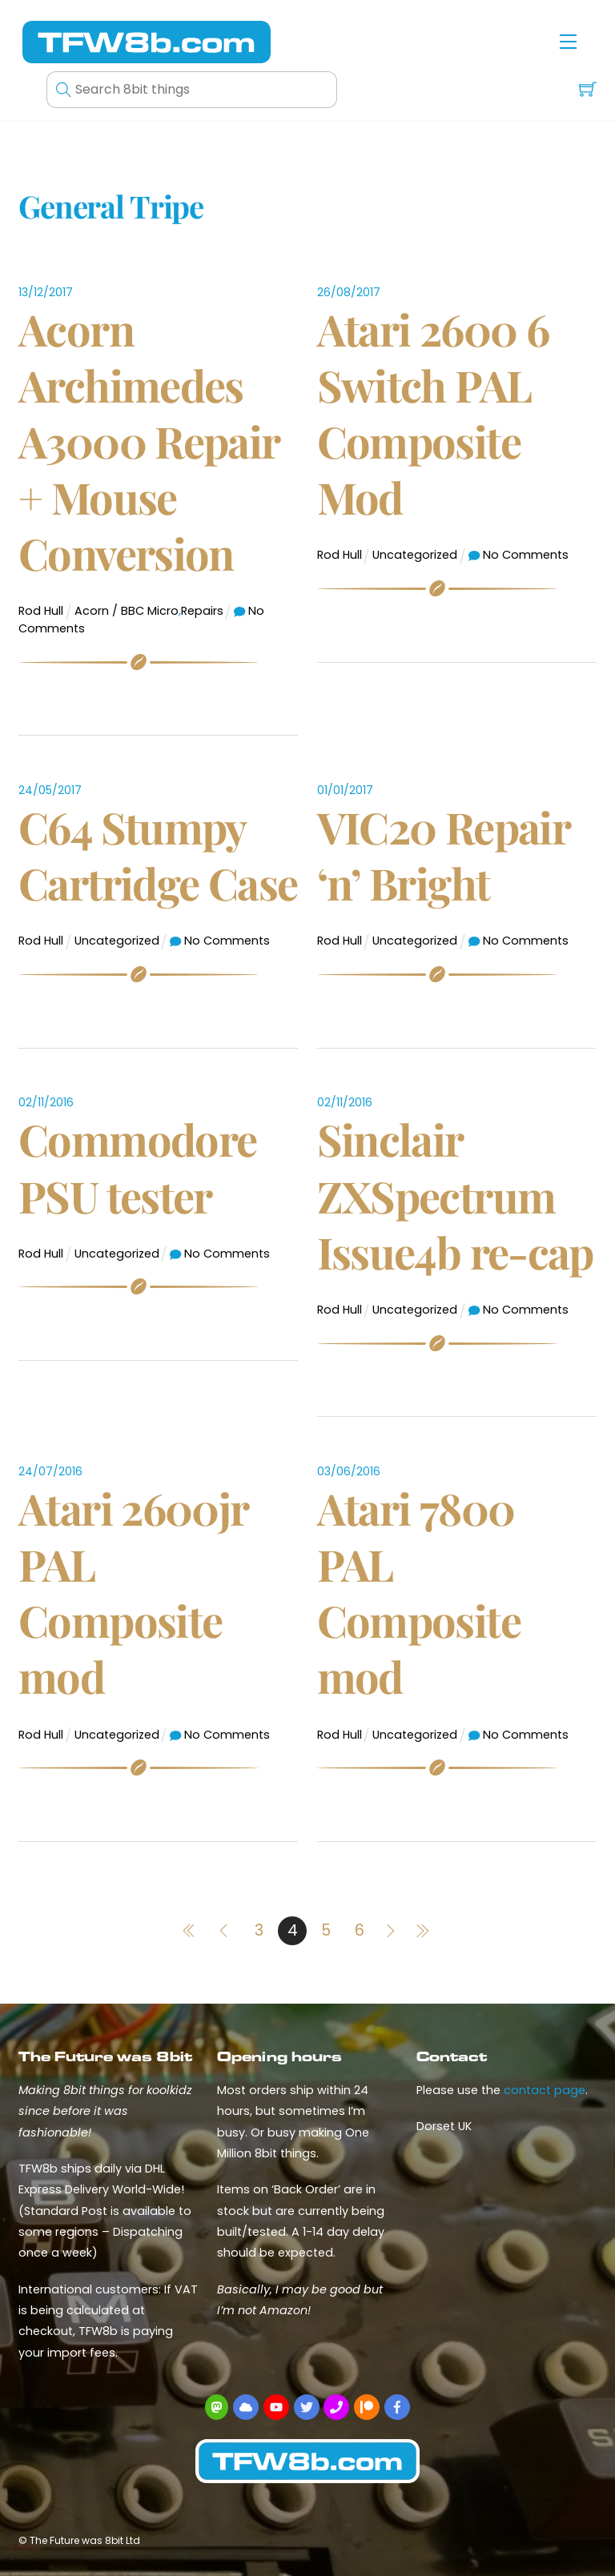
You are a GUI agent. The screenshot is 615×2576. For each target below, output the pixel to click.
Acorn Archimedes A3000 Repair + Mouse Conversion (148, 441)
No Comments (526, 555)
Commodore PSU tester (137, 1167)
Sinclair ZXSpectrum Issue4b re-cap (455, 1195)
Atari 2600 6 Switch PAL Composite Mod (433, 413)
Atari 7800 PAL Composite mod (419, 1592)
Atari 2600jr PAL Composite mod (133, 1592)
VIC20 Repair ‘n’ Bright (443, 855)
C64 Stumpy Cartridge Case (157, 855)
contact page (544, 2090)
